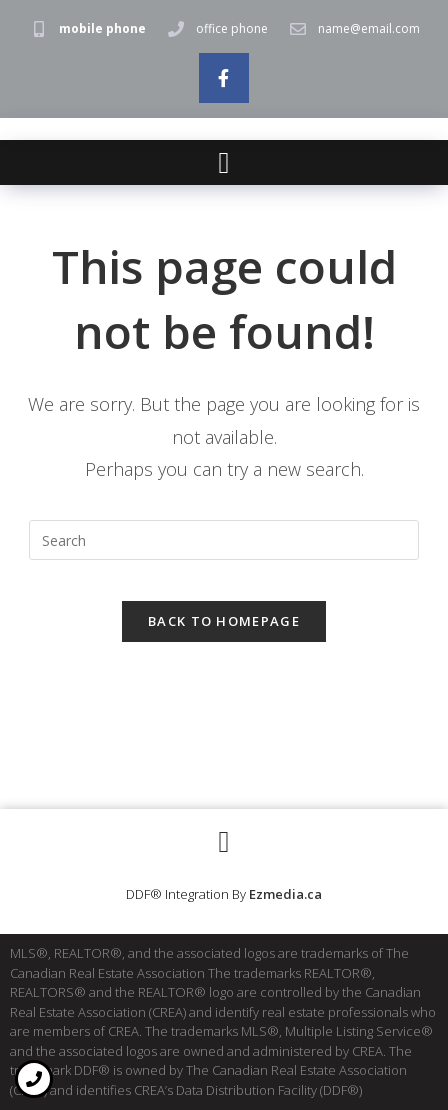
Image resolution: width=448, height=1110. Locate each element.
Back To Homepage (224, 621)
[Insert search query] (224, 540)
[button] (224, 162)
